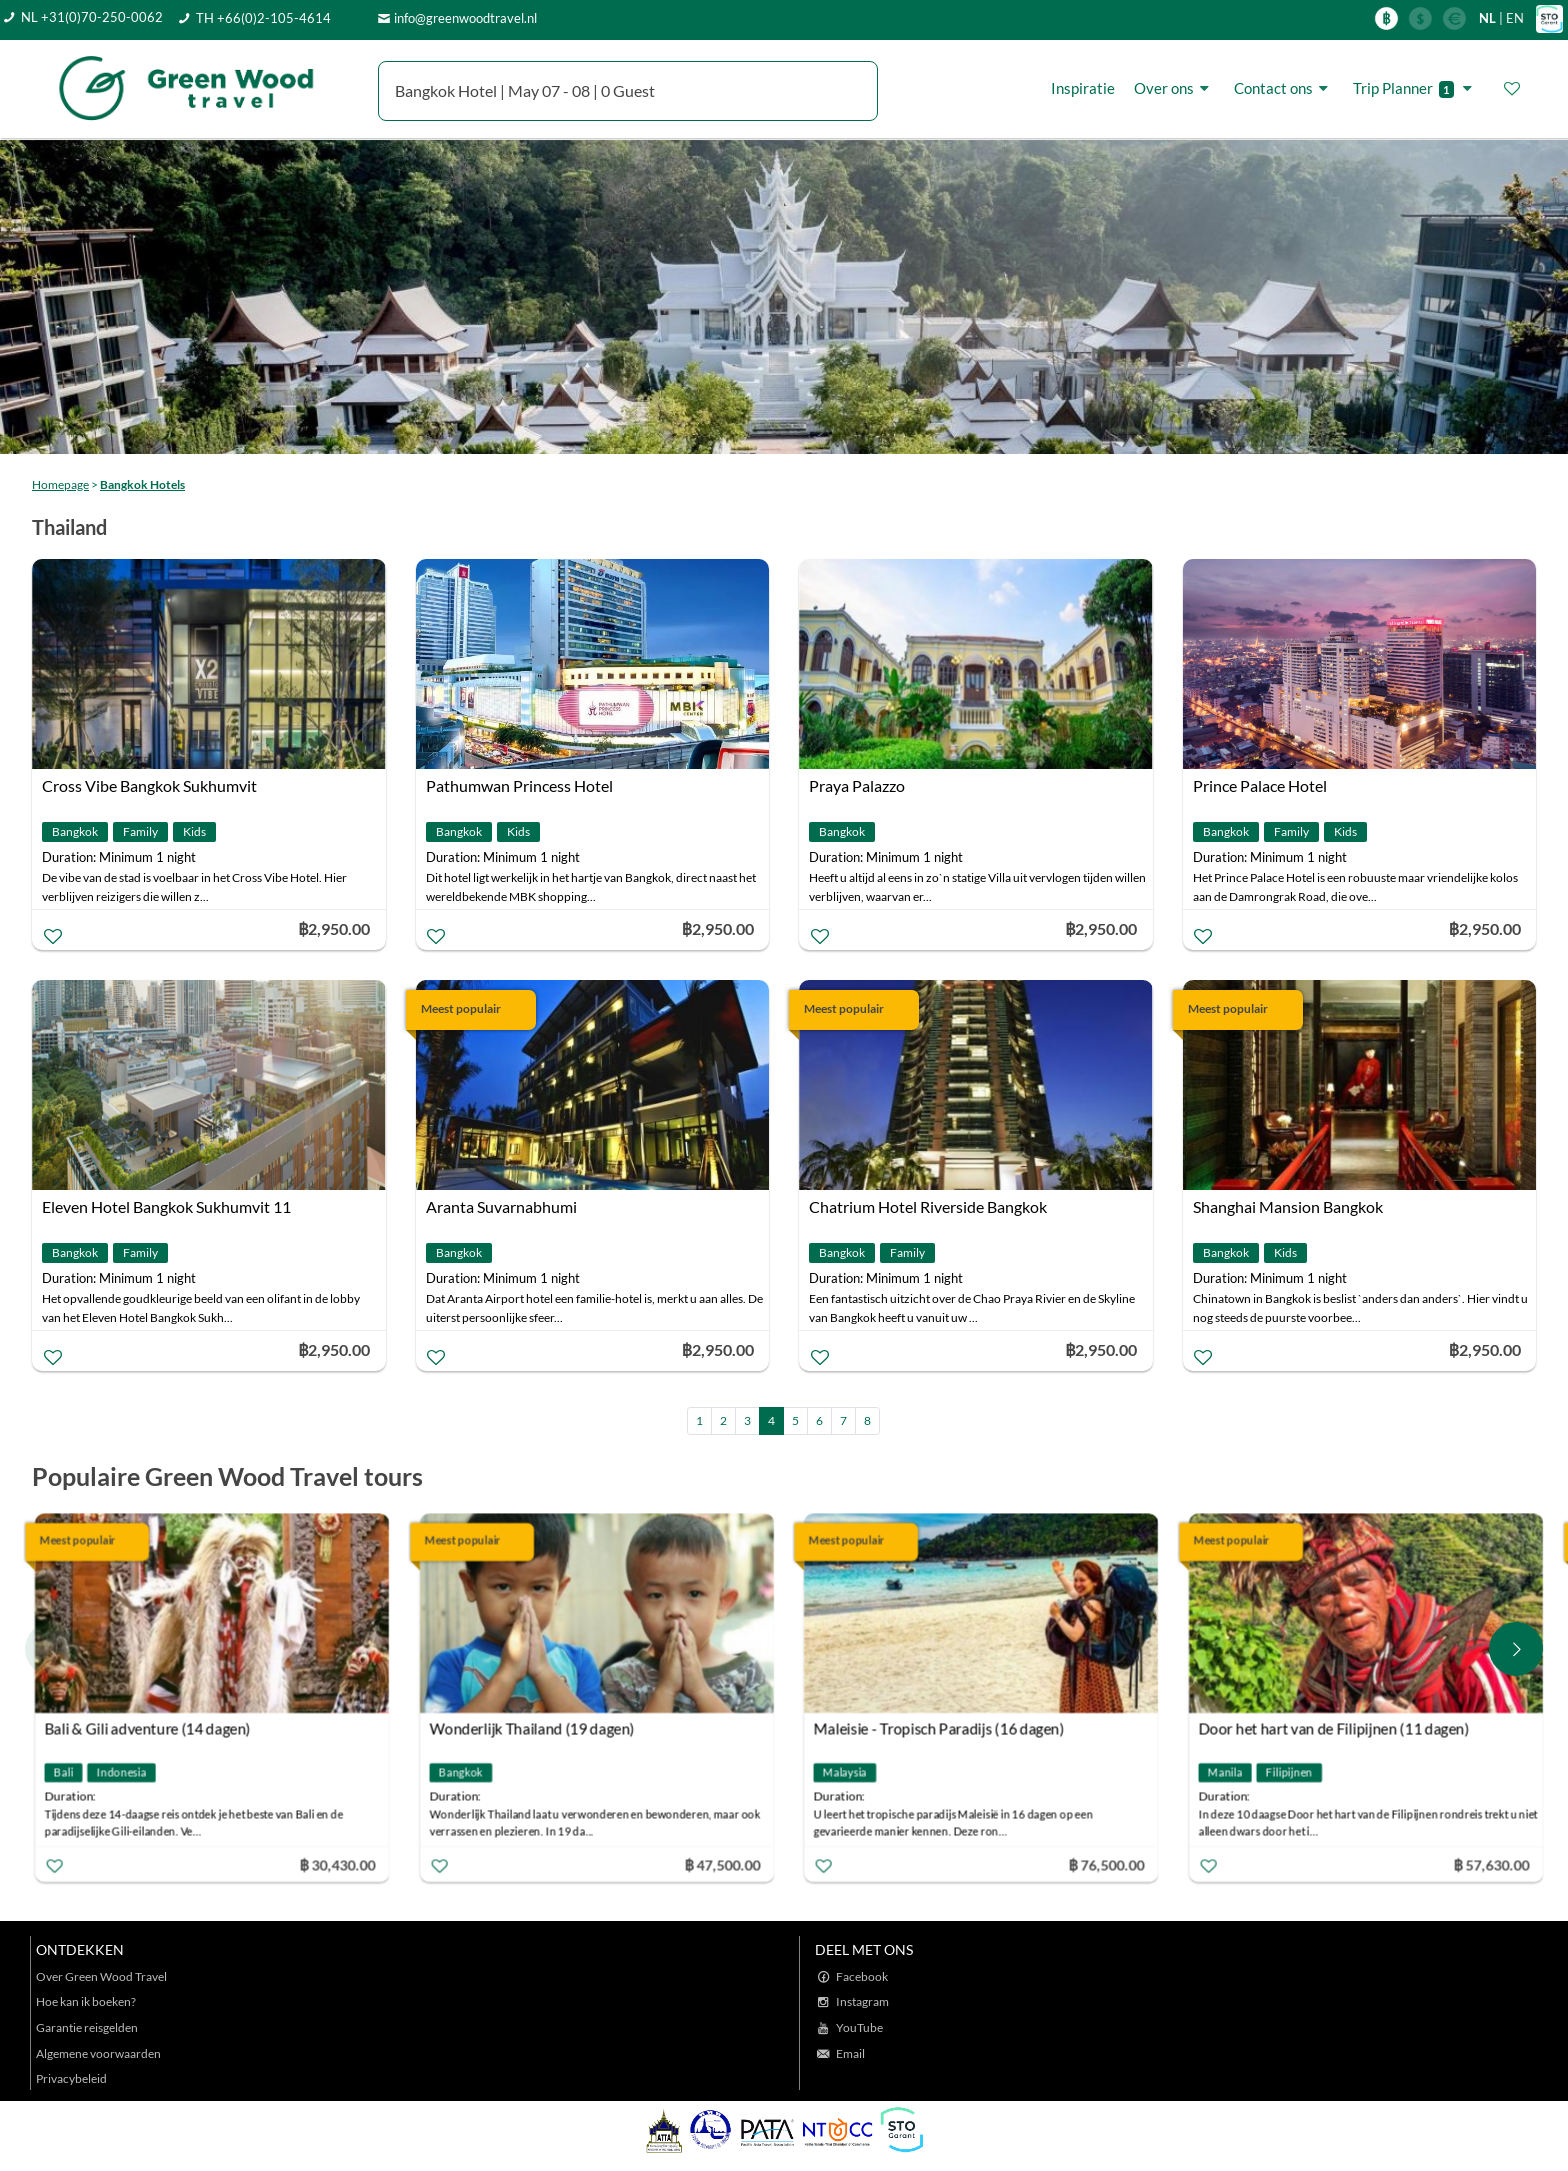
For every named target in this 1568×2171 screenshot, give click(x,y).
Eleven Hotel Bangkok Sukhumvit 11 (166, 1206)
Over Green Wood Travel (101, 1976)
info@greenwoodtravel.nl (465, 18)
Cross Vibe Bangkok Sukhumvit (149, 785)
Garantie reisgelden (87, 2027)
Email (850, 2053)
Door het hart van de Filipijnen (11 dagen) (1333, 1729)
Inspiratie (1083, 88)
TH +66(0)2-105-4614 (263, 18)
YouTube (859, 2027)
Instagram (862, 2001)
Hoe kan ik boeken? (86, 2001)
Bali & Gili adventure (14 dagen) (148, 1729)
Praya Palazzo (857, 785)
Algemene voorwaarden (98, 2053)
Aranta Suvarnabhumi (501, 1206)
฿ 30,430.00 (337, 1864)
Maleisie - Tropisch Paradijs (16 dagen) (939, 1729)
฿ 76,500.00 (1107, 1864)
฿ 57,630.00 (1491, 1864)
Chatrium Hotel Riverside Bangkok (928, 1206)
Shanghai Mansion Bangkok (1288, 1206)
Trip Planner (1415, 88)
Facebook (862, 1976)
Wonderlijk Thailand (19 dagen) (531, 1729)
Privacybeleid (71, 2078)
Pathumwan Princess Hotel (519, 785)
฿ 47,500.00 (722, 1864)
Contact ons (1284, 88)
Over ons (1174, 88)
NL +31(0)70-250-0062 (92, 17)
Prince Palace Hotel (1260, 785)
